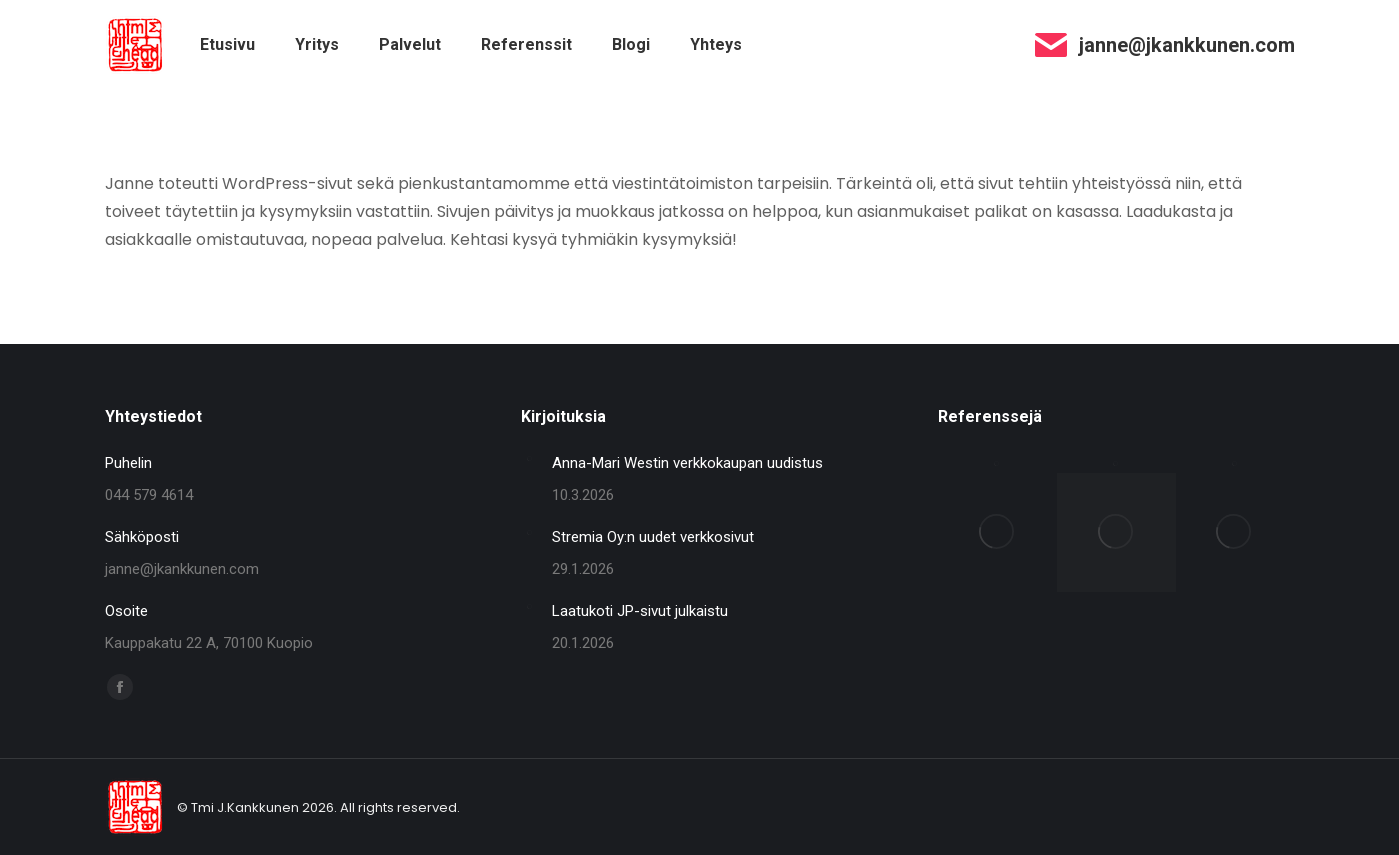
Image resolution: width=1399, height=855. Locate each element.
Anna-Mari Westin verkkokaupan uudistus (687, 463)
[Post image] (529, 458)
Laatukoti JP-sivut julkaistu (640, 611)
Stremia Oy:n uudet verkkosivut (653, 537)
